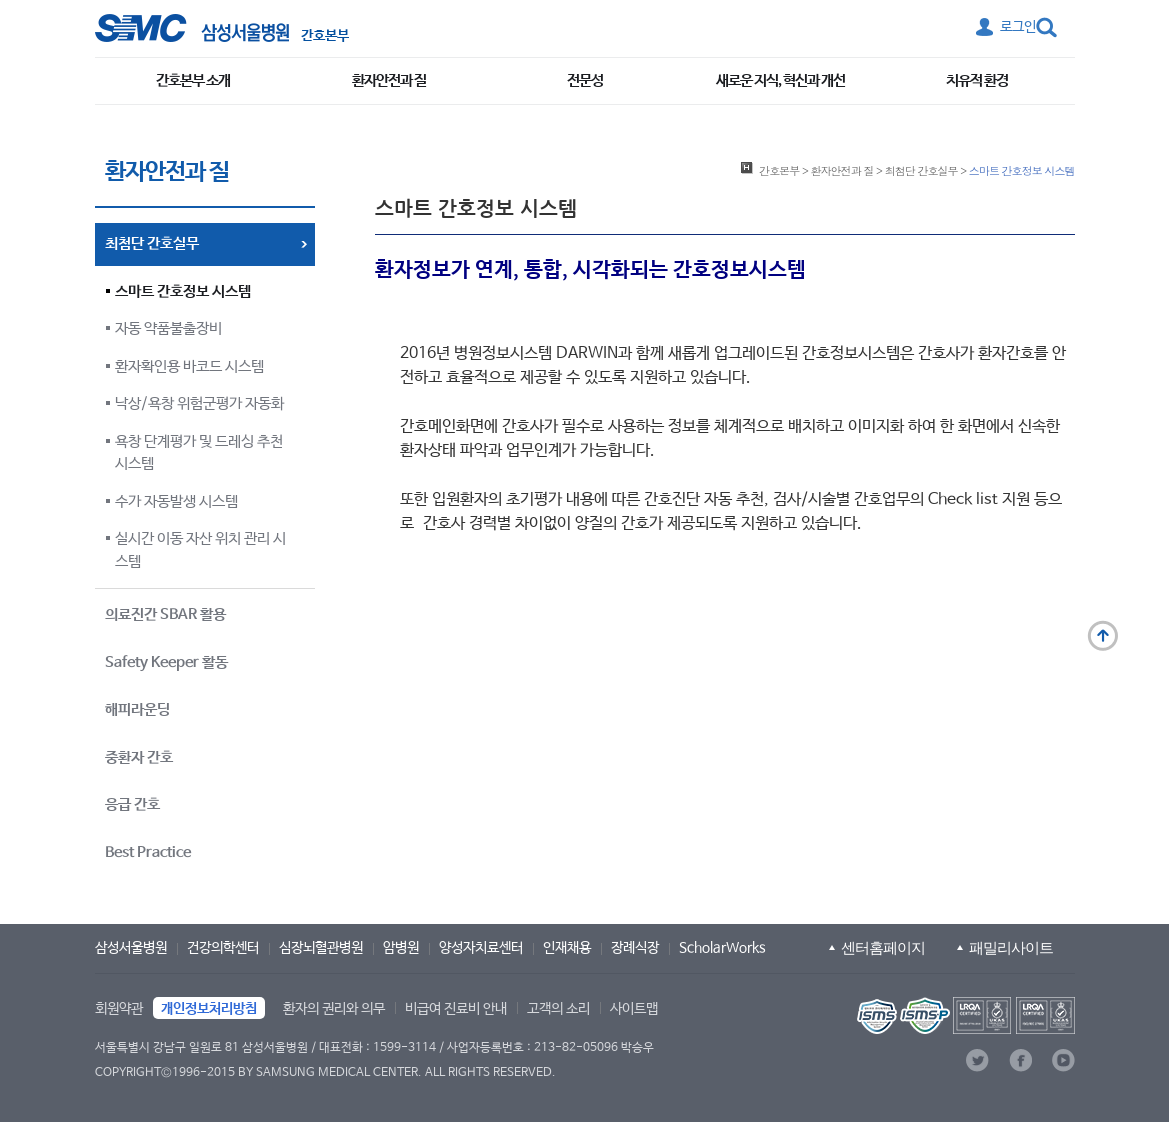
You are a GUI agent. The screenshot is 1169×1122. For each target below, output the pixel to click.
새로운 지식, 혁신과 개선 (780, 80)
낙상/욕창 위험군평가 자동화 (199, 403)
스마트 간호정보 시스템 (183, 291)
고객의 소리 (558, 1009)
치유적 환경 (977, 80)
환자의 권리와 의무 (334, 1009)
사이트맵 (634, 1009)
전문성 (585, 80)
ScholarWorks (722, 948)
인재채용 (567, 948)
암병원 (401, 948)
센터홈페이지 (883, 947)
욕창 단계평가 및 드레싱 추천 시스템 (199, 453)
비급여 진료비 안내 (456, 1009)
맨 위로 (1103, 636)
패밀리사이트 (1011, 947)
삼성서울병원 (131, 948)
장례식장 (635, 948)
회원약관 (119, 1009)
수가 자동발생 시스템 (176, 501)
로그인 (1018, 27)
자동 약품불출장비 (168, 328)
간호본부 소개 (193, 80)
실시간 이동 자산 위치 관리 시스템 (200, 550)
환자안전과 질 (389, 80)
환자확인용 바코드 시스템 (189, 366)
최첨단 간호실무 (921, 170)
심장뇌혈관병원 (321, 948)
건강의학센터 (223, 948)
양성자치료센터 (481, 948)
